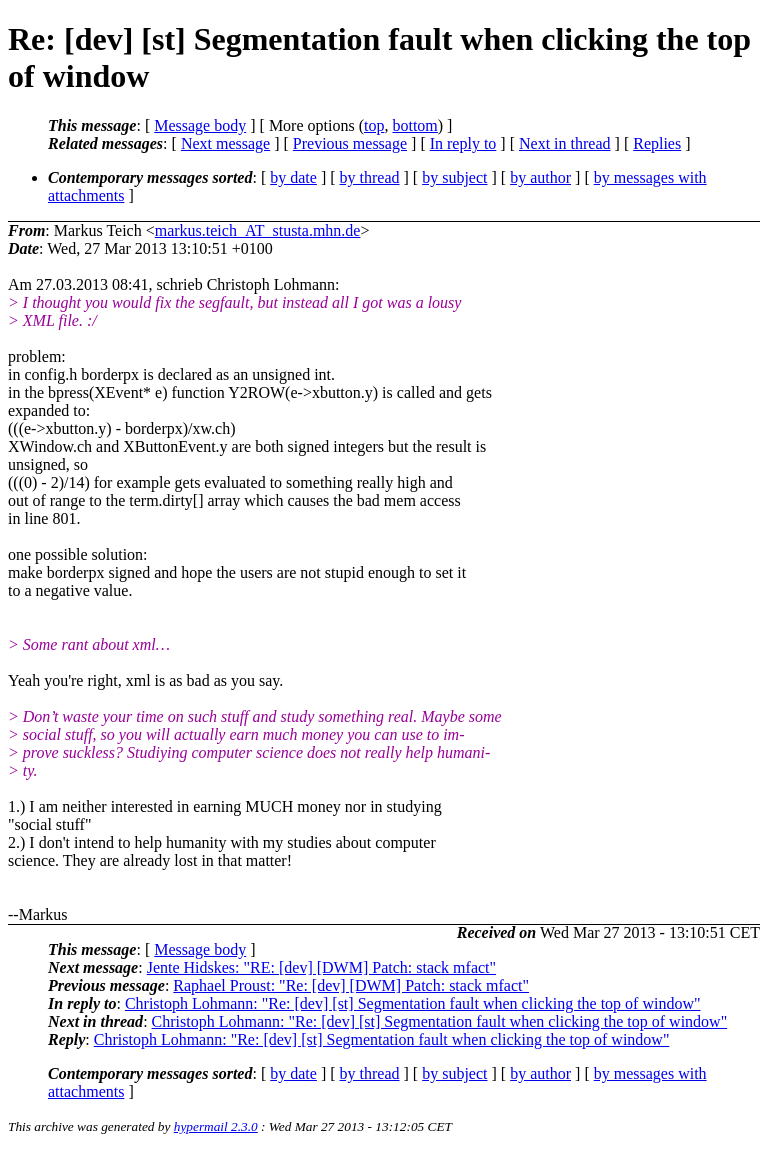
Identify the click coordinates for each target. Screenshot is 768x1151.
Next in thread (565, 143)
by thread (370, 177)
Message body (200, 125)
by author (540, 177)
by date (293, 177)
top (374, 125)
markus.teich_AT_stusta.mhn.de (258, 230)
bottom (414, 125)
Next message (225, 143)
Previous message (350, 143)
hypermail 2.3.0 (216, 1126)
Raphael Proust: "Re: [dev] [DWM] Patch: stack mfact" (351, 985)
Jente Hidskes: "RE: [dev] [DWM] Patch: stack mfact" (321, 967)
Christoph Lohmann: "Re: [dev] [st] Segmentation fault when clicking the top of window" (413, 1003)
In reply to (463, 143)
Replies (657, 143)
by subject (454, 177)
